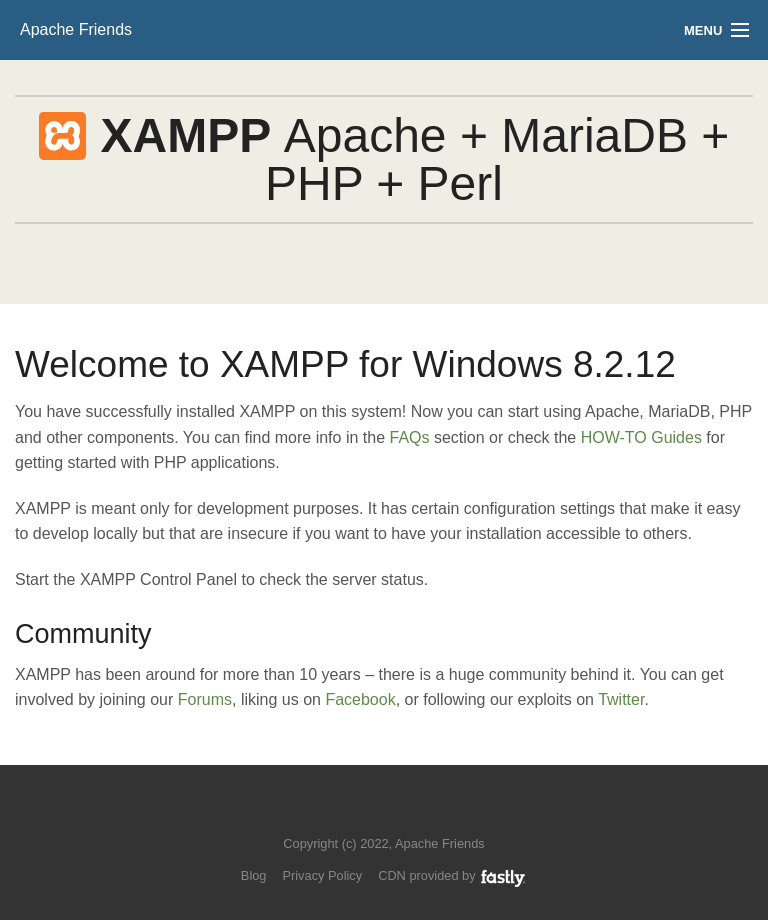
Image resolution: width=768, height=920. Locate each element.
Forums (205, 699)
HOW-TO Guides (641, 437)
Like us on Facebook (398, 813)
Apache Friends (76, 29)
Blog (254, 875)
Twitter (621, 699)
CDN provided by (452, 875)
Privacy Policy (322, 875)
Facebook (360, 699)
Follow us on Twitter (364, 813)
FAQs (409, 437)
